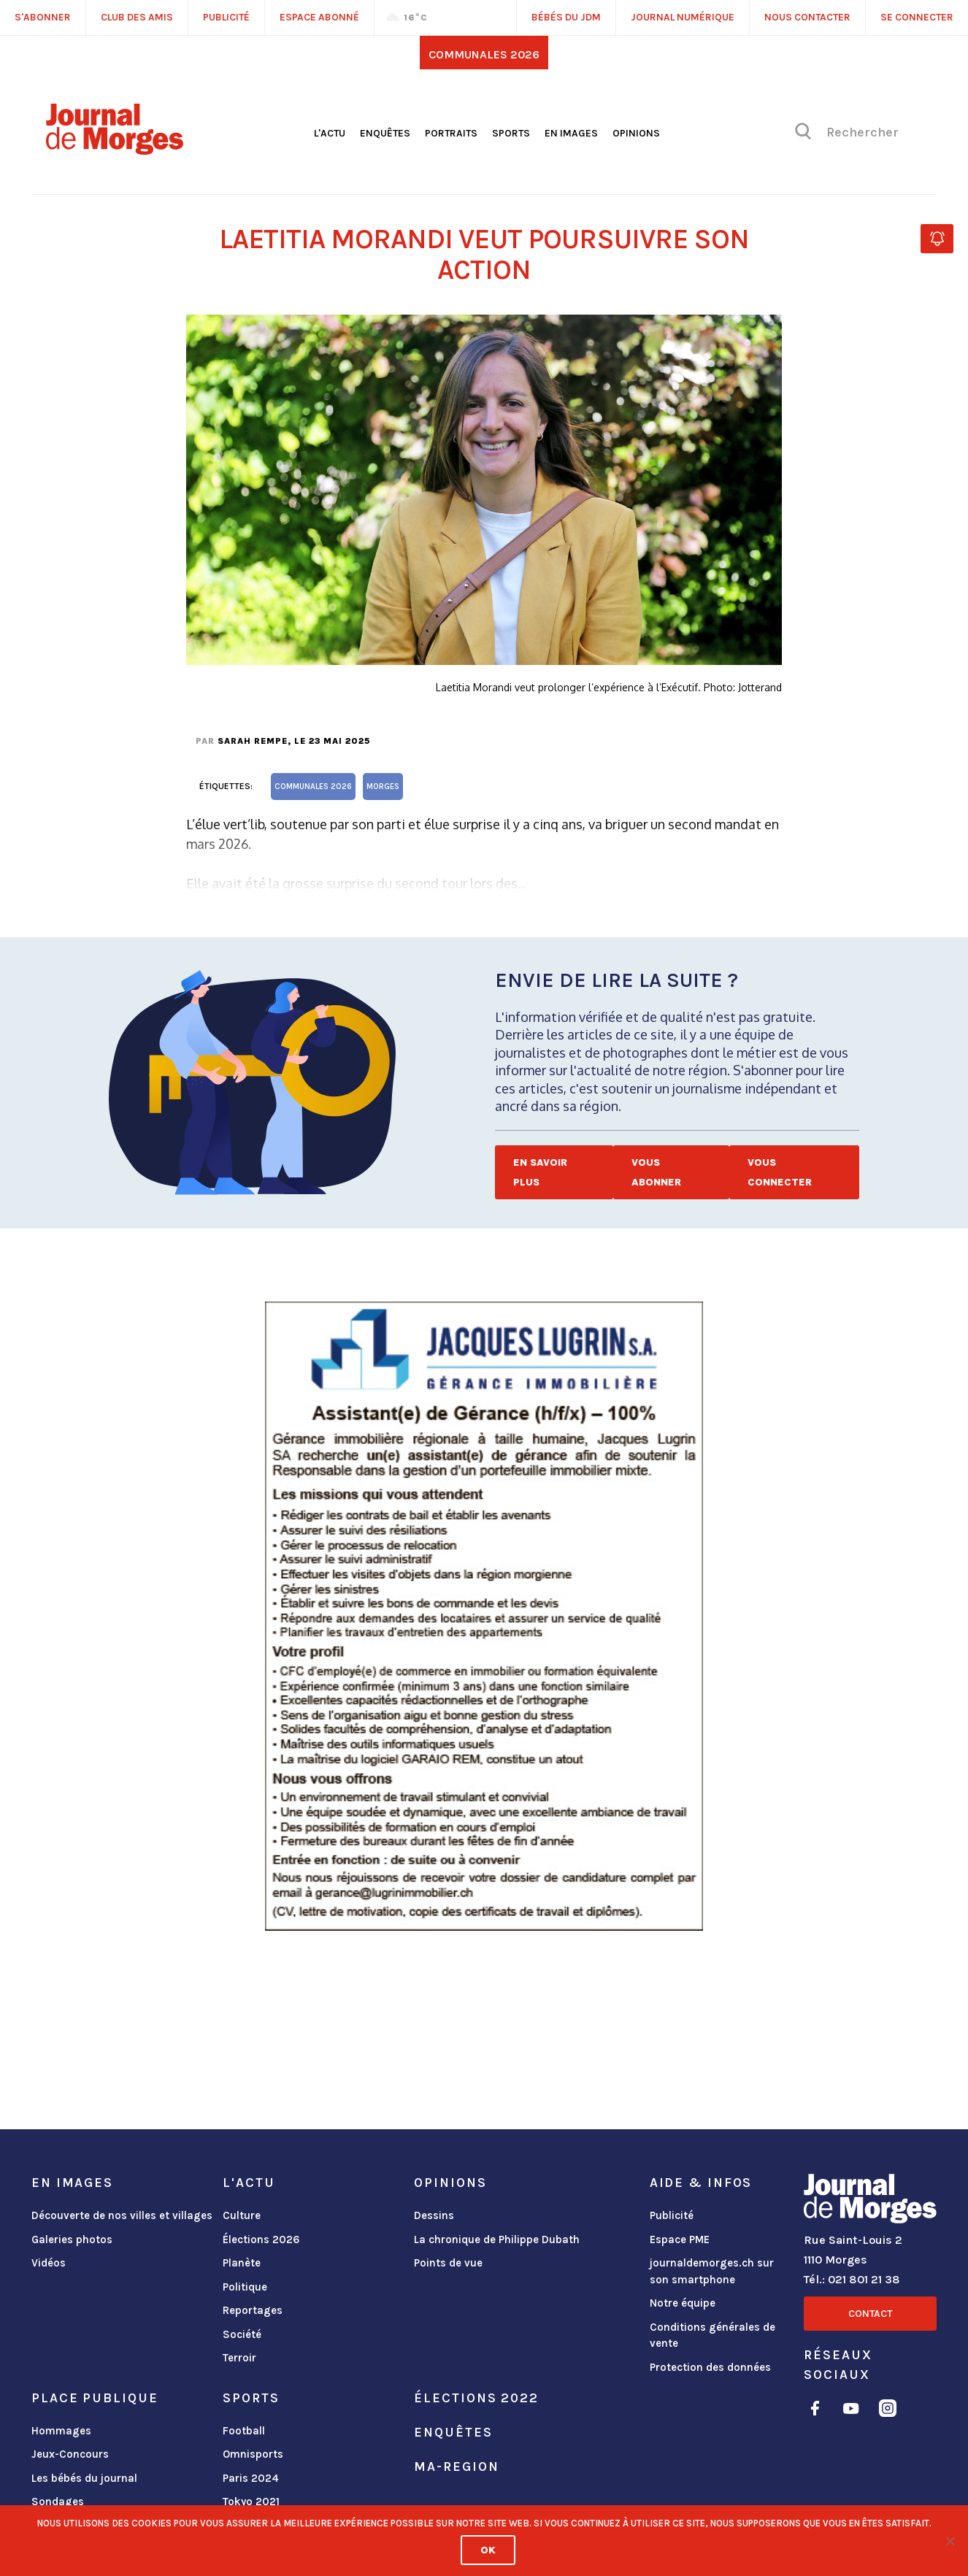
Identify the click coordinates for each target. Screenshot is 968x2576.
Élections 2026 (261, 2239)
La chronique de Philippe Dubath (497, 2239)
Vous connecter (780, 1172)
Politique (245, 2287)
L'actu (329, 133)
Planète (242, 2262)
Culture (242, 2215)
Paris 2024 (251, 2478)
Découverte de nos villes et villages (121, 2215)
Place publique (94, 2398)
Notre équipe (682, 2303)
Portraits (451, 133)
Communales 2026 (484, 54)
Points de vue (448, 2262)
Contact (870, 2313)
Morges (382, 786)
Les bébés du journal (84, 2478)
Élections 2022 (476, 2398)
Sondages (57, 2501)
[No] (949, 2541)
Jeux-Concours (70, 2454)
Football (244, 2430)
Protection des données (710, 2367)
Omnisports (253, 2454)
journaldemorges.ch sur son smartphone (712, 2271)
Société (242, 2334)
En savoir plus (540, 1172)
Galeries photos (71, 2239)
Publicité (672, 2215)
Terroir (239, 2357)
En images (571, 133)
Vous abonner (656, 1172)
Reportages (253, 2310)
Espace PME (680, 2239)
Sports (511, 133)
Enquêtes (385, 133)
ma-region (456, 2466)
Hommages (61, 2430)
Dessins (434, 2215)
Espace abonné (319, 17)
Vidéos (48, 2262)
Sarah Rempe (253, 741)
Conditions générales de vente (712, 2335)
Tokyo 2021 (251, 2501)
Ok (488, 2550)
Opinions (636, 133)
